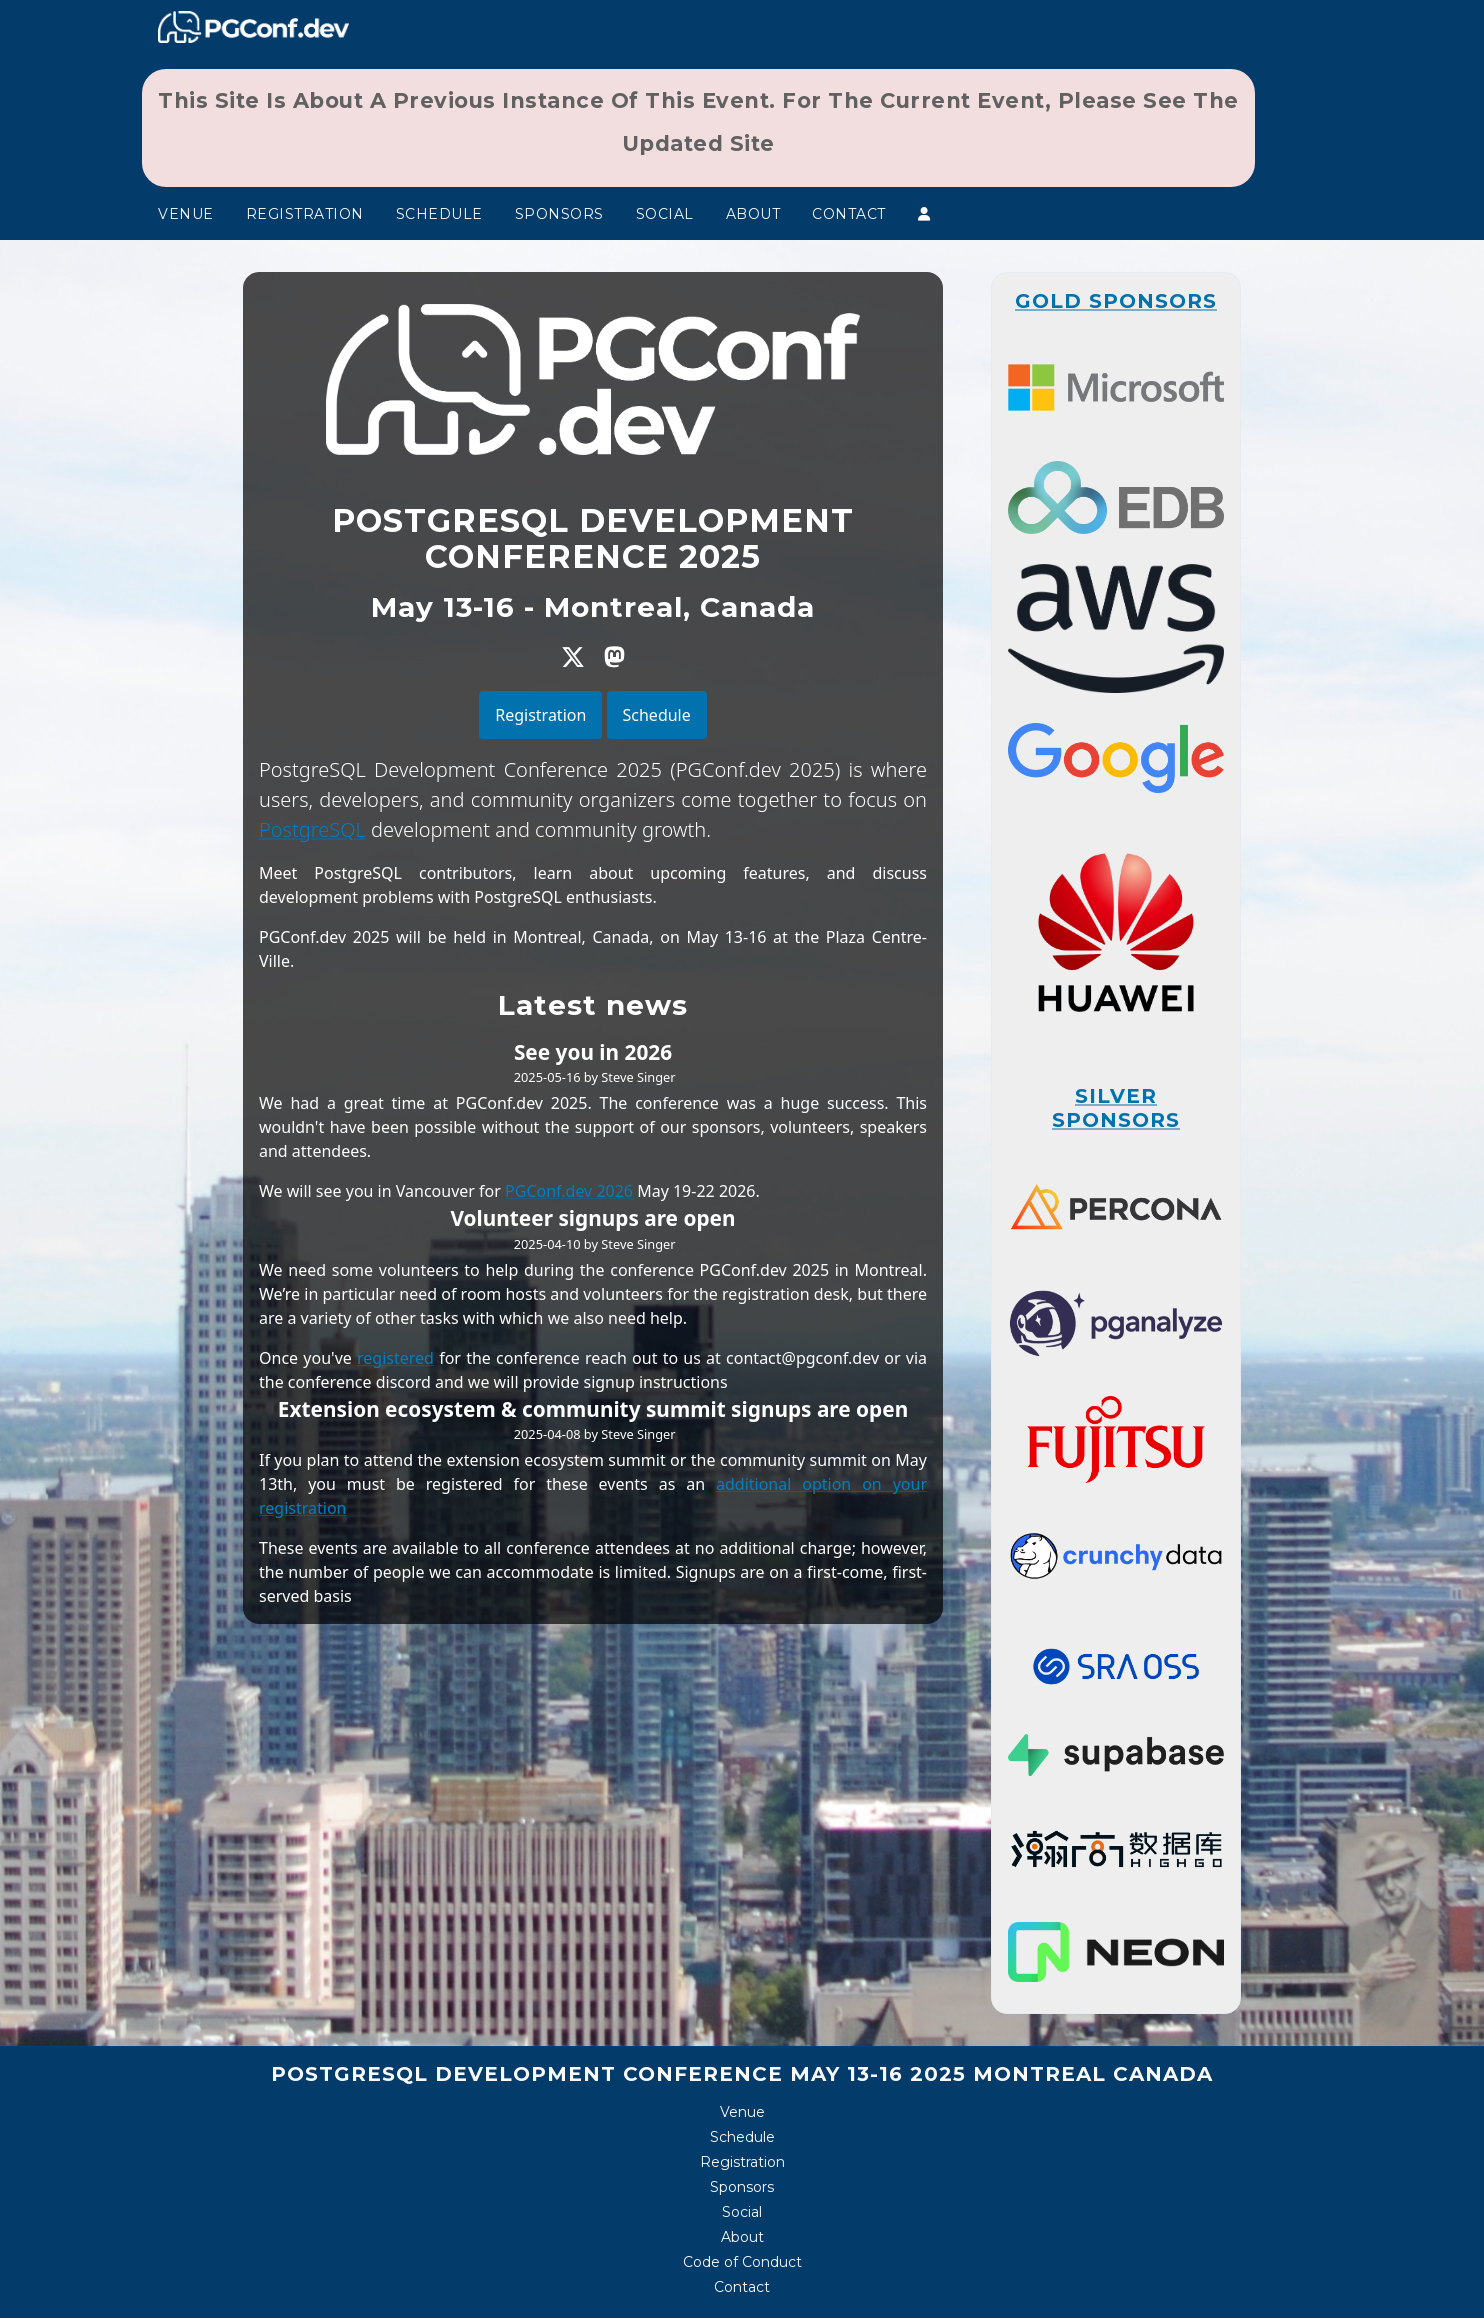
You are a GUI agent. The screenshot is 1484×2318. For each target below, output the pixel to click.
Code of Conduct (742, 2262)
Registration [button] (540, 715)
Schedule (439, 214)
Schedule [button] (657, 715)
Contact (849, 214)
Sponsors (559, 214)
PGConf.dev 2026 (569, 1191)
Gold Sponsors (1116, 301)
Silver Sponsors (1116, 1108)
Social (665, 214)
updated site (698, 143)
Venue (186, 214)
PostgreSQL (312, 829)
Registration (305, 214)
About (753, 214)
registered (395, 1358)
